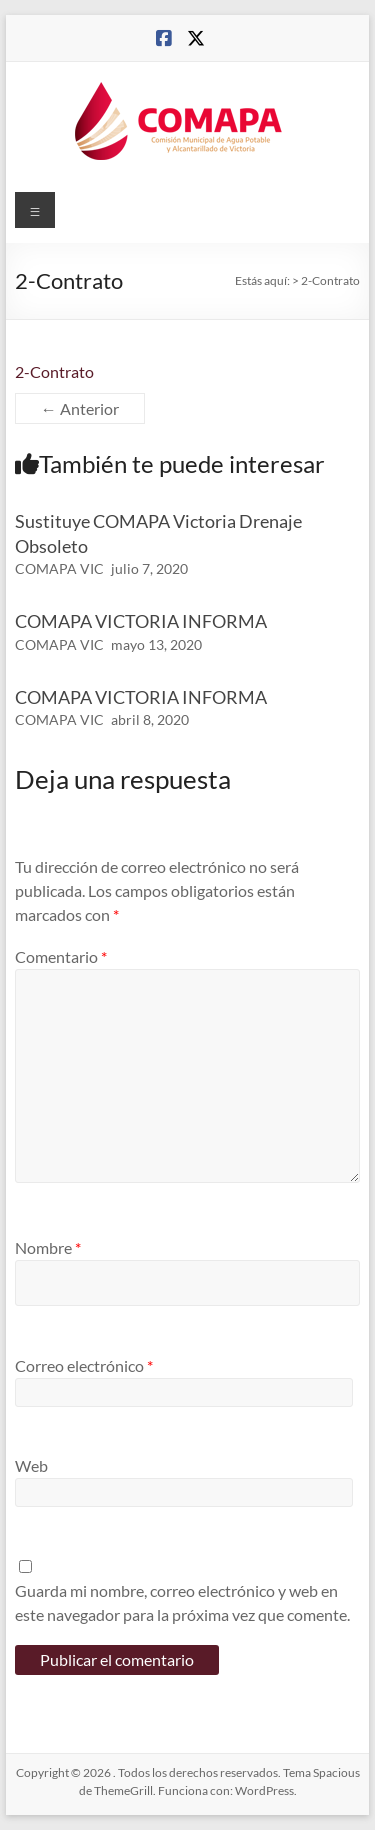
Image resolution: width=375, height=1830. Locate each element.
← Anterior (80, 408)
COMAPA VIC (59, 568)
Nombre (48, 1247)
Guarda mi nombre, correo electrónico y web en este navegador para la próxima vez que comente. (182, 1602)
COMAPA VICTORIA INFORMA (141, 621)
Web (31, 1465)
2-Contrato (54, 371)
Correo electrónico (84, 1365)
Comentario (61, 956)
